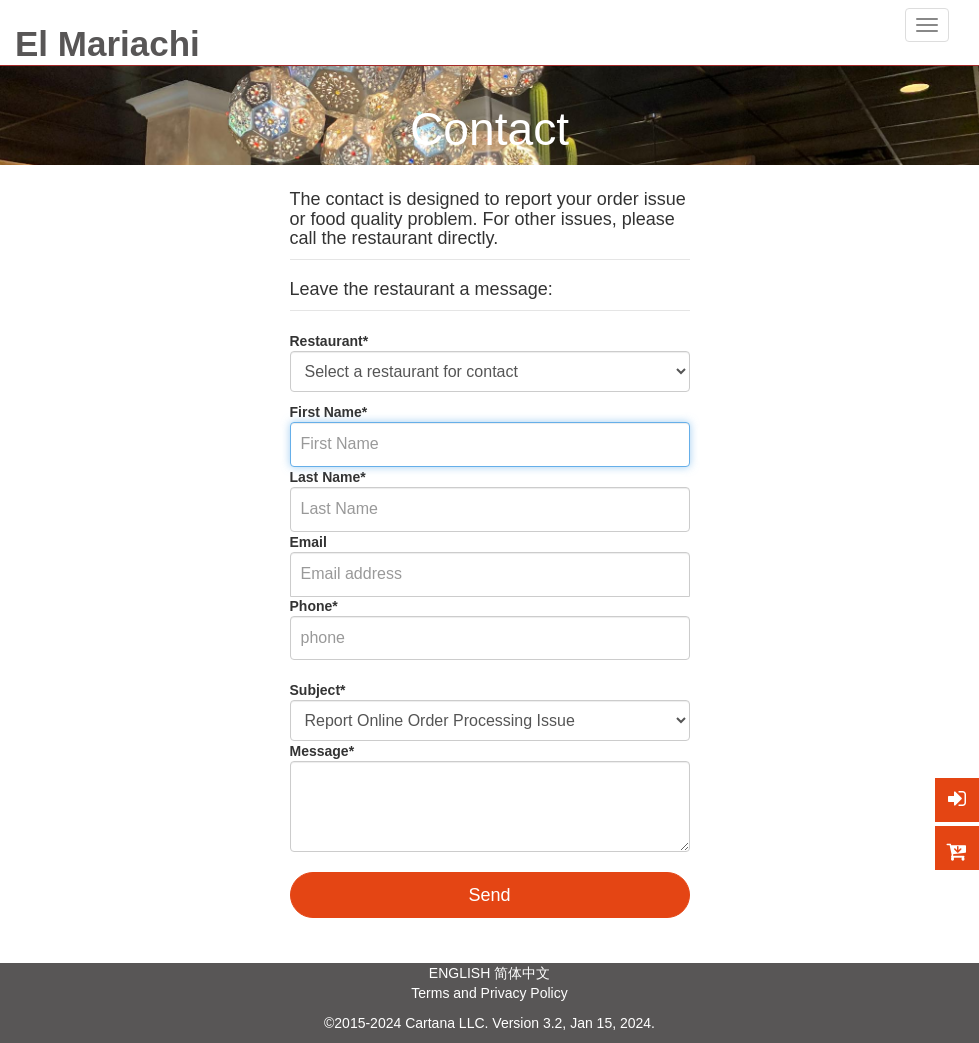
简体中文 (522, 973)
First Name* (329, 412)
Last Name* (328, 477)
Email (308, 542)
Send (489, 895)
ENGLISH (459, 973)
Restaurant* (329, 341)
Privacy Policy (524, 993)
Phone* (314, 606)
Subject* (318, 690)
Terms (430, 993)
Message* (322, 751)
